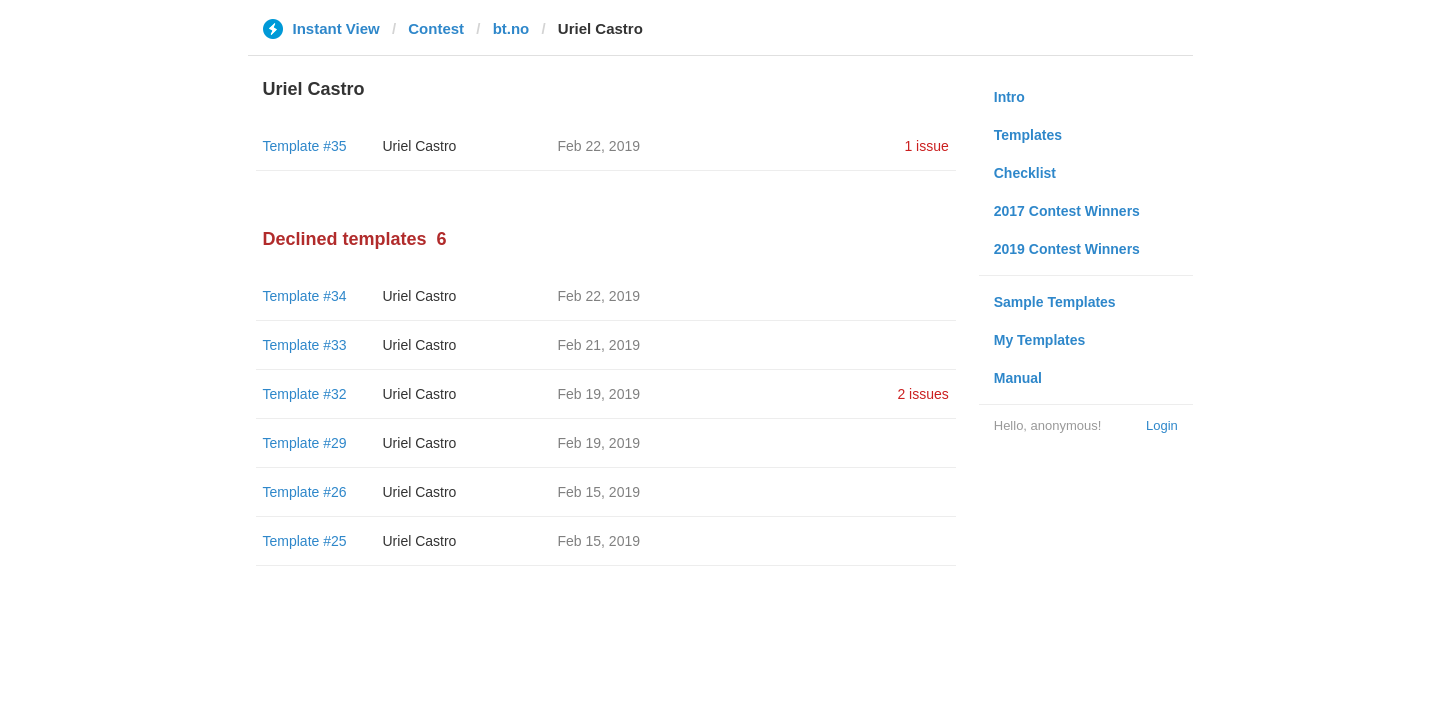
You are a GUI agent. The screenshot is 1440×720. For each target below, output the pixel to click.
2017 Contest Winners (1067, 211)
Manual (1018, 378)
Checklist (1025, 173)
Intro (1009, 97)
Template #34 (305, 296)
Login (1162, 425)
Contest (436, 28)
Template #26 (305, 492)
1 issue (926, 146)
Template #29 (305, 443)
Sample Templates (1055, 302)
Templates (1028, 135)
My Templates (1040, 340)
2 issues (922, 394)
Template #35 (305, 146)
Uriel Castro (420, 146)
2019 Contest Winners (1067, 249)
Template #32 (305, 394)
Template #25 (305, 541)
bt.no (511, 28)
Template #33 (305, 345)
